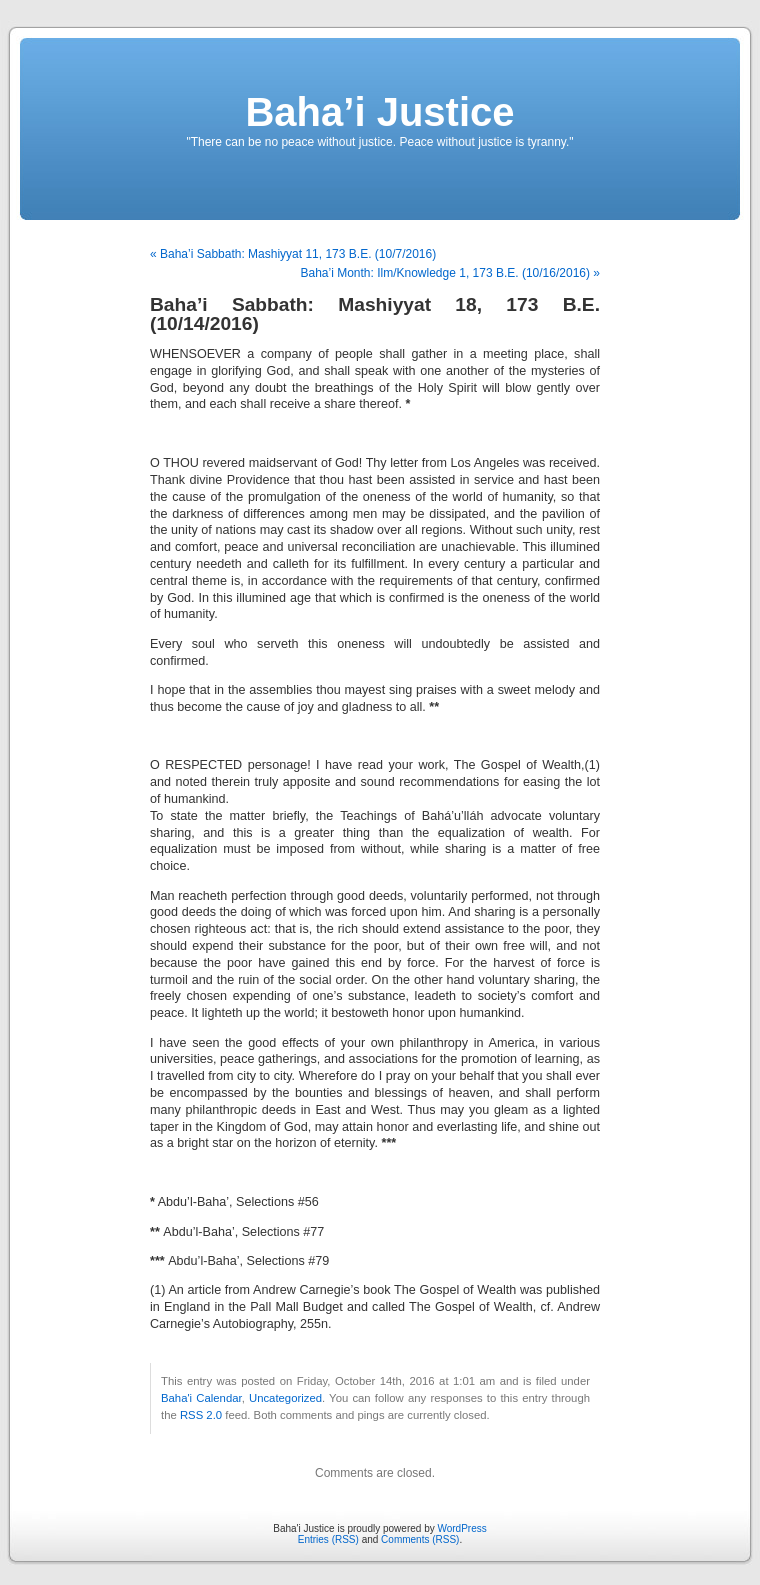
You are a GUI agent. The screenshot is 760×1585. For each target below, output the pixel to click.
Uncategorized (285, 1398)
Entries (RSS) (328, 1539)
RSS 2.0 (201, 1415)
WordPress (461, 1528)
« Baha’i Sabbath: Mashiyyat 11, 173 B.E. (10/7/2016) (293, 254)
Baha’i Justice (379, 112)
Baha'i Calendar (201, 1398)
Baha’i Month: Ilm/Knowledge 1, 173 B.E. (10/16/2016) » (450, 273)
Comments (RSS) (420, 1539)
